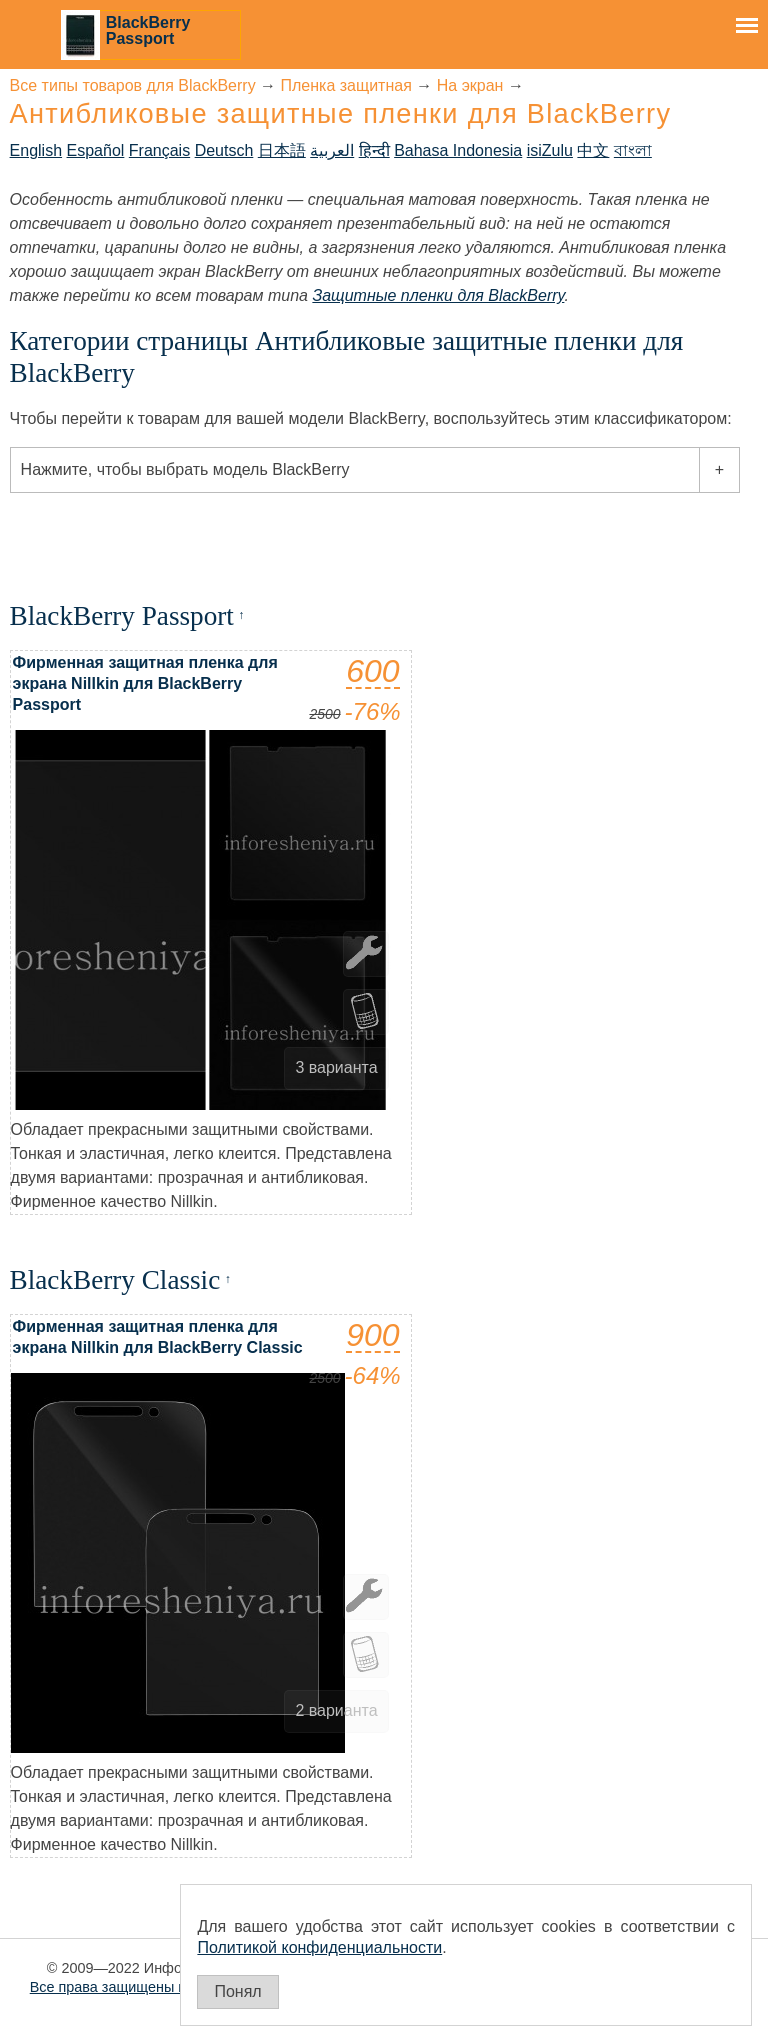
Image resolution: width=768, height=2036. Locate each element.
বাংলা (633, 150)
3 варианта (336, 1067)
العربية (332, 150)
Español (96, 150)
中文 (593, 150)
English (36, 150)
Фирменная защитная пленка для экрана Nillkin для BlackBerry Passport (145, 683)
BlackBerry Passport (148, 30)
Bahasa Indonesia (458, 150)
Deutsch (224, 150)
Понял (237, 1991)
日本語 (282, 150)
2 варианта (336, 1710)
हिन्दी (374, 150)
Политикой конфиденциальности (319, 1947)
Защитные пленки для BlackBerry (438, 295)
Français (159, 150)
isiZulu (550, 150)
